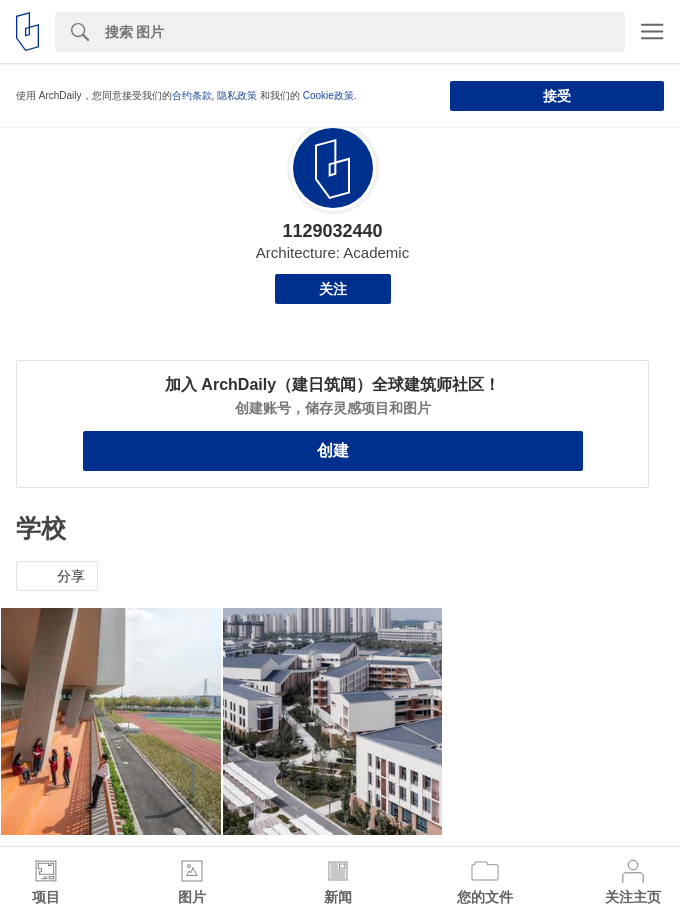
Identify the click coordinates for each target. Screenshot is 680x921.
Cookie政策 (328, 95)
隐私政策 (237, 95)
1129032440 (332, 231)
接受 (557, 96)
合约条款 (192, 95)
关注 (333, 289)
